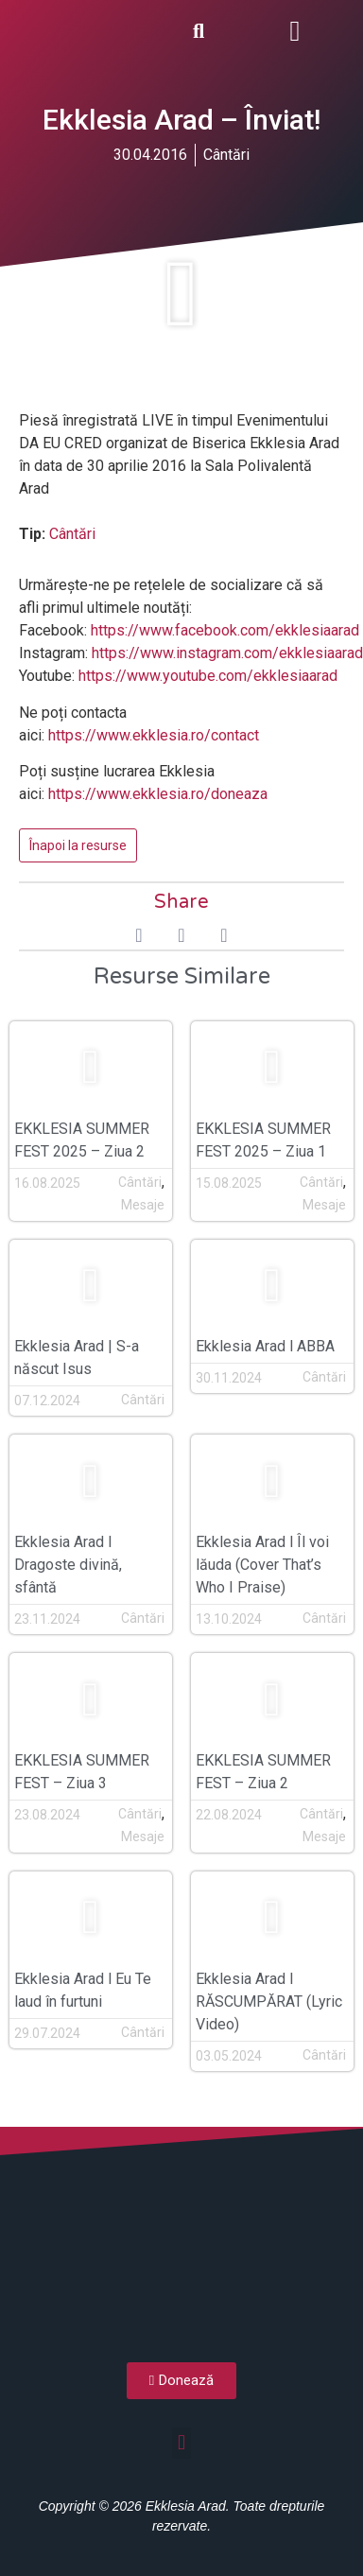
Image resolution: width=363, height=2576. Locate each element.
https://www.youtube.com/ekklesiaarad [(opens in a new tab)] (207, 676)
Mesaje (142, 1204)
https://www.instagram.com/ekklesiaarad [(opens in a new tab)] (227, 653)
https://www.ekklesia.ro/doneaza (158, 794)
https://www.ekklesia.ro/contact (153, 735)
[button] (295, 30)
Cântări (226, 155)
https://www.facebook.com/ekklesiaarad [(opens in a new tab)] (225, 630)
